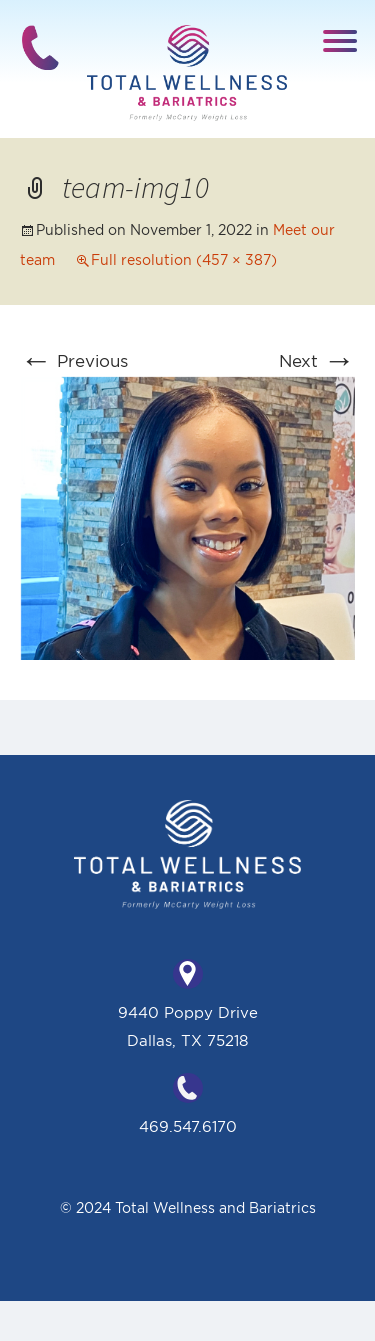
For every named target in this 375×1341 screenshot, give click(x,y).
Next (317, 360)
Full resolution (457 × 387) (184, 260)
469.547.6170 (188, 1126)
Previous (74, 360)
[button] (341, 39)
